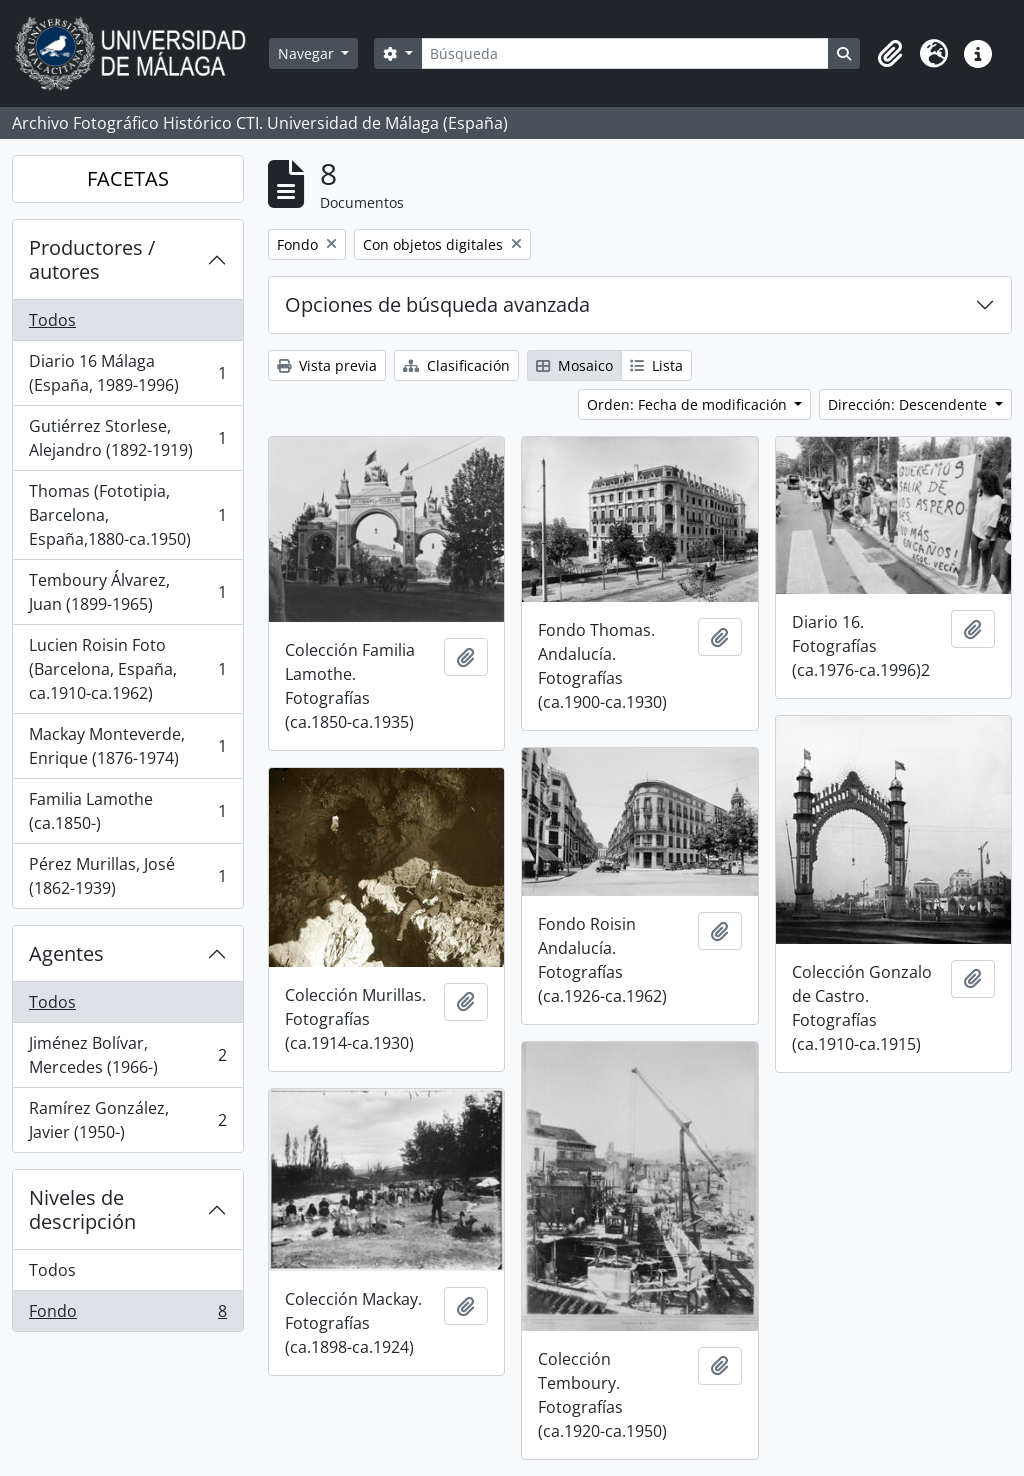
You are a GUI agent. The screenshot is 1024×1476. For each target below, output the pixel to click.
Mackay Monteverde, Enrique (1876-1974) (127, 746)
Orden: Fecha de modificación (689, 404)
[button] (890, 54)
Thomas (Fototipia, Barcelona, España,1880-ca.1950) (127, 515)
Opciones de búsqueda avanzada (437, 304)
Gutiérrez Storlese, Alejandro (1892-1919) (127, 438)
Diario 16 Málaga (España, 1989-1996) (127, 373)
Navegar (308, 53)
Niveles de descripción (82, 1209)
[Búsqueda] (625, 53)
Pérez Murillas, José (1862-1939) (127, 876)
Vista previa (327, 365)
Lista (656, 365)
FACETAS (128, 178)
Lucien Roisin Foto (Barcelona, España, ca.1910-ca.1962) (127, 669)
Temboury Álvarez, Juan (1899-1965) (127, 592)
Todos (52, 320)
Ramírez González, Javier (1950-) (127, 1120)
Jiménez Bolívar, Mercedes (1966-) (127, 1055)
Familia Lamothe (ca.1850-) (127, 811)
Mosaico (574, 365)
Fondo (127, 1315)
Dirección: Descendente (909, 404)
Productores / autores (92, 259)
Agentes (66, 953)
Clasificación (456, 365)
